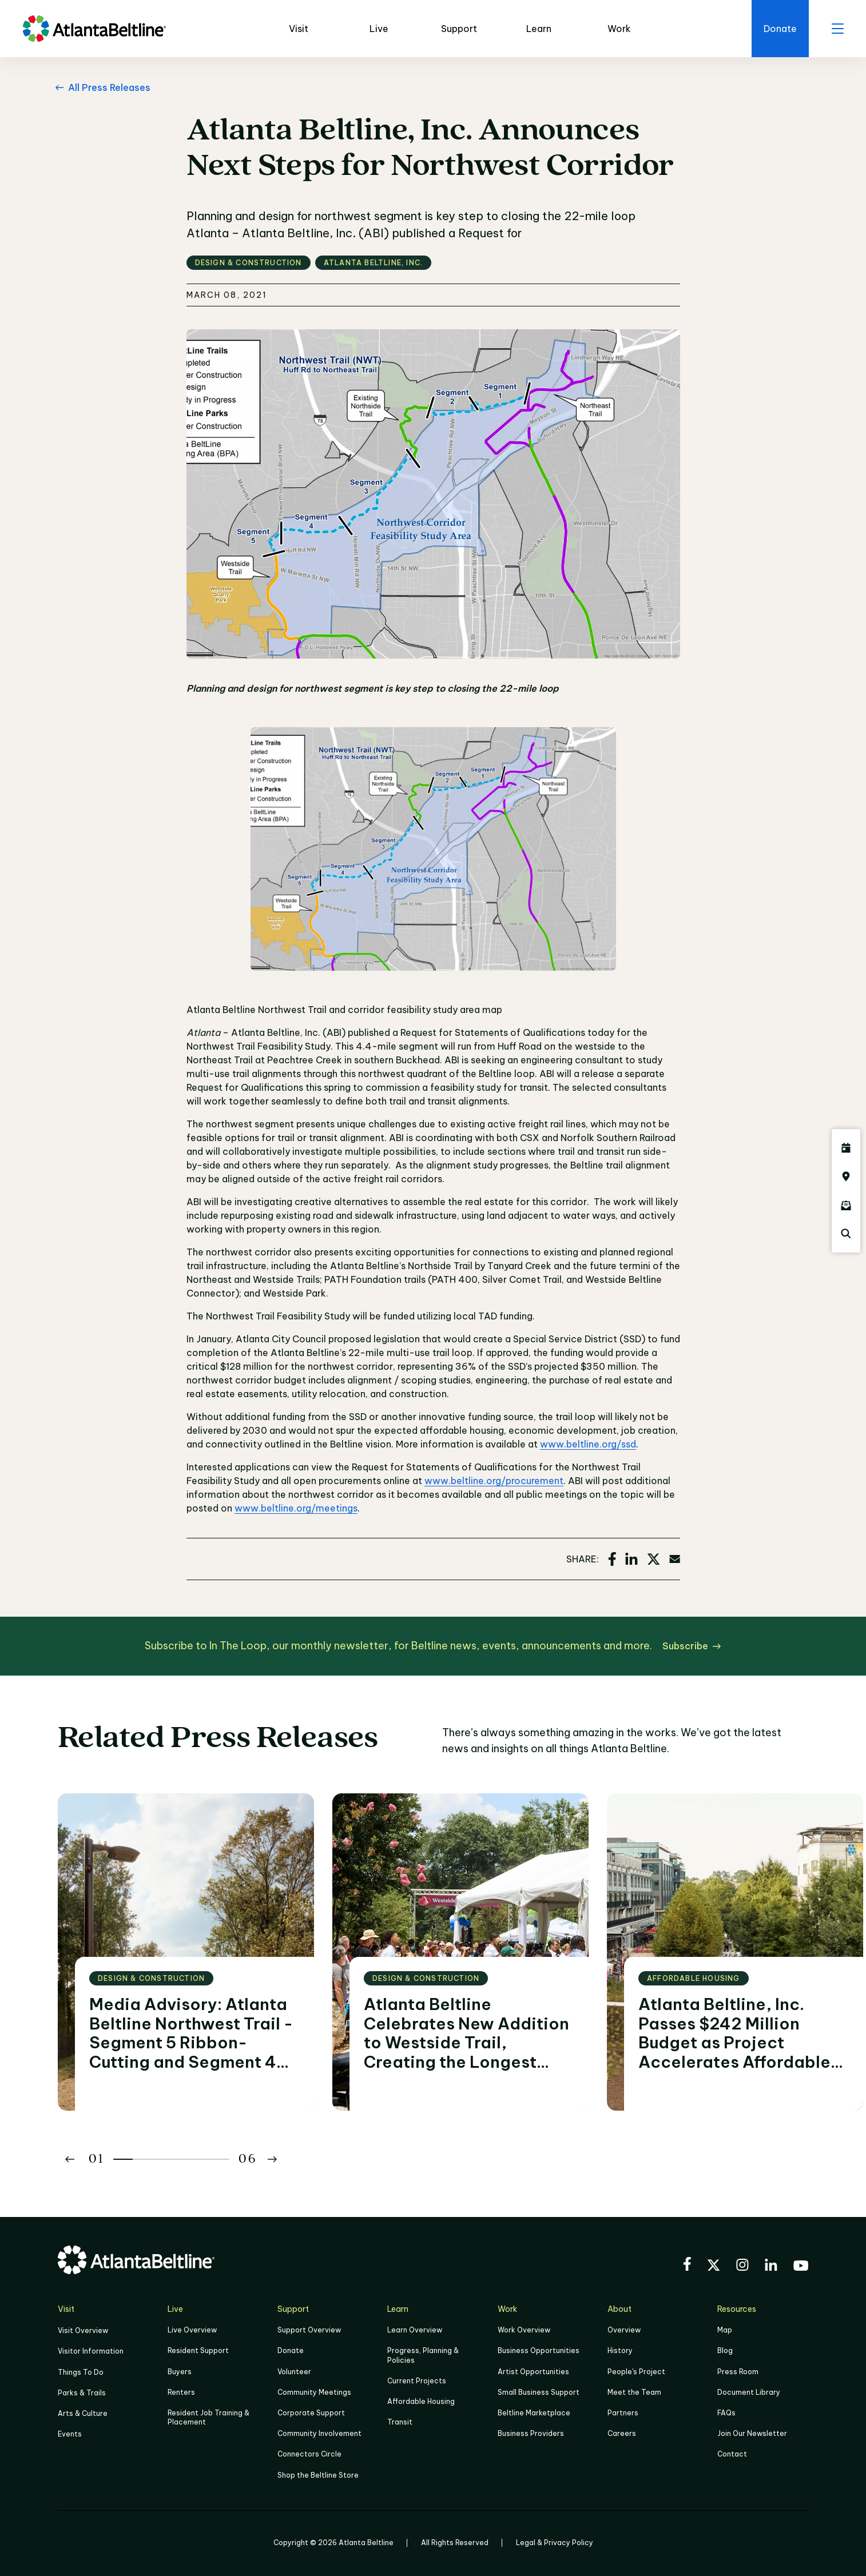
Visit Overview (83, 2330)
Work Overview (524, 2330)
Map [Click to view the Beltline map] (724, 2330)
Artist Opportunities (533, 2371)
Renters (181, 2392)
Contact (732, 2454)
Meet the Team (634, 2392)
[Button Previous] (70, 2159)
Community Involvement (319, 2433)
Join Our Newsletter (752, 2433)
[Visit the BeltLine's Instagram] (742, 2266)
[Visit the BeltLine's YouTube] (800, 2267)
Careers (621, 2433)
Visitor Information (91, 2351)
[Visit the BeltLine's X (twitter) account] (713, 2266)
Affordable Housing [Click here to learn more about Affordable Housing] (421, 2401)
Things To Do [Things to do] (81, 2372)
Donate (290, 2350)
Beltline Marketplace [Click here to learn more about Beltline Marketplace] (534, 2412)
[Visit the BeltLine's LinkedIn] (771, 2266)
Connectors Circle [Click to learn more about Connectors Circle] (309, 2454)
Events (70, 2434)
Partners (622, 2412)
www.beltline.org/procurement (493, 1480)
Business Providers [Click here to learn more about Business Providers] (531, 2433)
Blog (725, 2350)
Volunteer (294, 2371)
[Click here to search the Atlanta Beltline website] (846, 1233)
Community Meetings (314, 2392)
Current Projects (416, 2380)
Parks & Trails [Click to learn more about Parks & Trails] (82, 2392)
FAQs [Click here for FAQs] (726, 2412)
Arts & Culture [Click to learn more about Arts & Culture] (83, 2413)
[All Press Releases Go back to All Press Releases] (101, 87)
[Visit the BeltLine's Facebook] (687, 2265)
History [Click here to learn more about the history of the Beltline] (620, 2350)
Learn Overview (414, 2330)
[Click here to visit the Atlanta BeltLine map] (846, 1176)
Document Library (748, 2392)
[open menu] (837, 28)
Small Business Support (538, 2392)
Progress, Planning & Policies (423, 2355)
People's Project (636, 2371)
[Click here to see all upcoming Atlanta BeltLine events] (846, 1148)
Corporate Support (311, 2412)
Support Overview (309, 2330)
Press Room (737, 2371)
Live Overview (192, 2330)
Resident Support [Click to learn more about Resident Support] (198, 2350)
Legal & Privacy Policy (554, 2542)
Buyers (180, 2371)
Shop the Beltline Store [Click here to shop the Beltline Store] (318, 2475)
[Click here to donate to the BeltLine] (780, 28)
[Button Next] (272, 2159)
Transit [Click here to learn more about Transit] (399, 2422)
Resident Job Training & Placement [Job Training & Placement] (208, 2417)
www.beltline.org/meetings (296, 1508)
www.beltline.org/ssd (588, 1444)
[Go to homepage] (94, 28)
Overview (624, 2330)
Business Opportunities (538, 2350)
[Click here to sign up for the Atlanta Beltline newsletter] (846, 1205)
